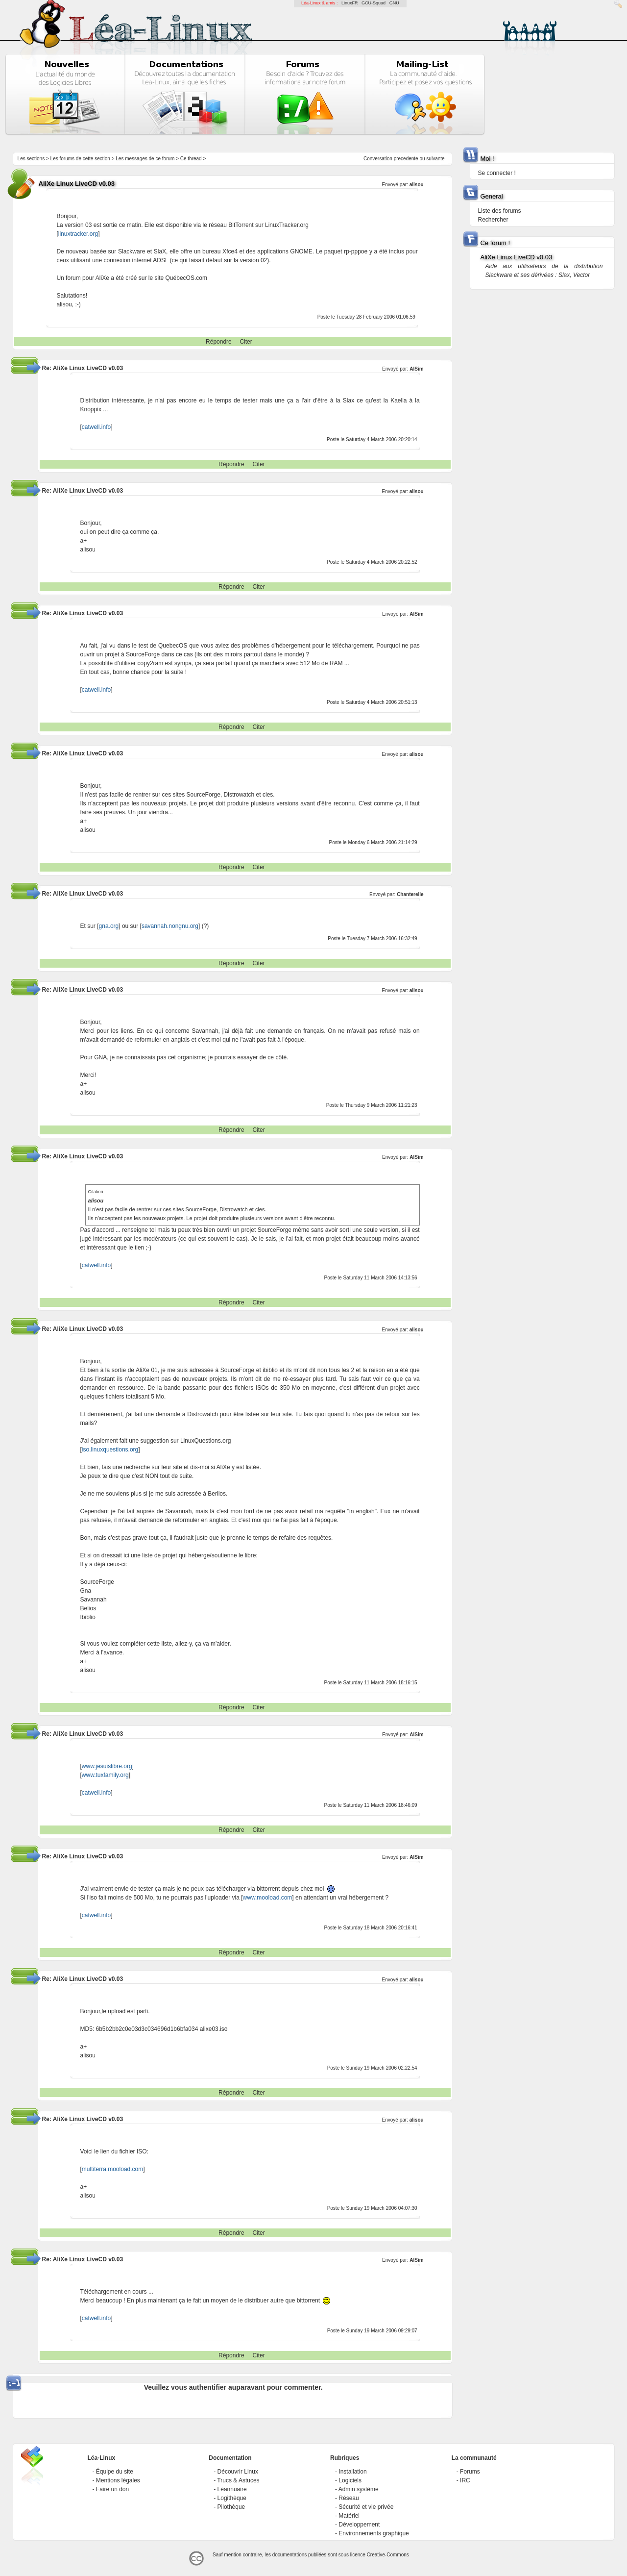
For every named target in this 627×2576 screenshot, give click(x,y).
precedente (406, 158)
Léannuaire (232, 2489)
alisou (417, 184)
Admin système (358, 2489)
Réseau (348, 2498)
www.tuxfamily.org (105, 1775)
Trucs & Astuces (238, 2480)
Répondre (219, 341)
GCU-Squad (374, 2)
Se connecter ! (496, 173)
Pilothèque (231, 2506)
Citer (246, 341)
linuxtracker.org (78, 233)
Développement (359, 2524)
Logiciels (350, 2480)
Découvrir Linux (237, 2471)
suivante (435, 158)
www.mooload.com (267, 1897)
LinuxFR (349, 2)
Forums (470, 2471)
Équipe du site (114, 2471)
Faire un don (112, 2489)
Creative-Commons (388, 2554)
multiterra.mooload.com (112, 2169)
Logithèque (231, 2498)
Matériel (349, 2515)
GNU (394, 2)
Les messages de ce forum (145, 158)
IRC (465, 2480)
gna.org (109, 926)
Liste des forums (499, 210)
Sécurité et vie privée (365, 2506)
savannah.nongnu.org (170, 926)
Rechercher (493, 219)
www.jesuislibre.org (107, 1766)
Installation (352, 2471)
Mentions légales (118, 2480)
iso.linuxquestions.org (110, 1449)
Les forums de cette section (80, 158)
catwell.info (96, 427)
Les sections (31, 158)
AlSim (416, 369)
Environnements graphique (373, 2533)
